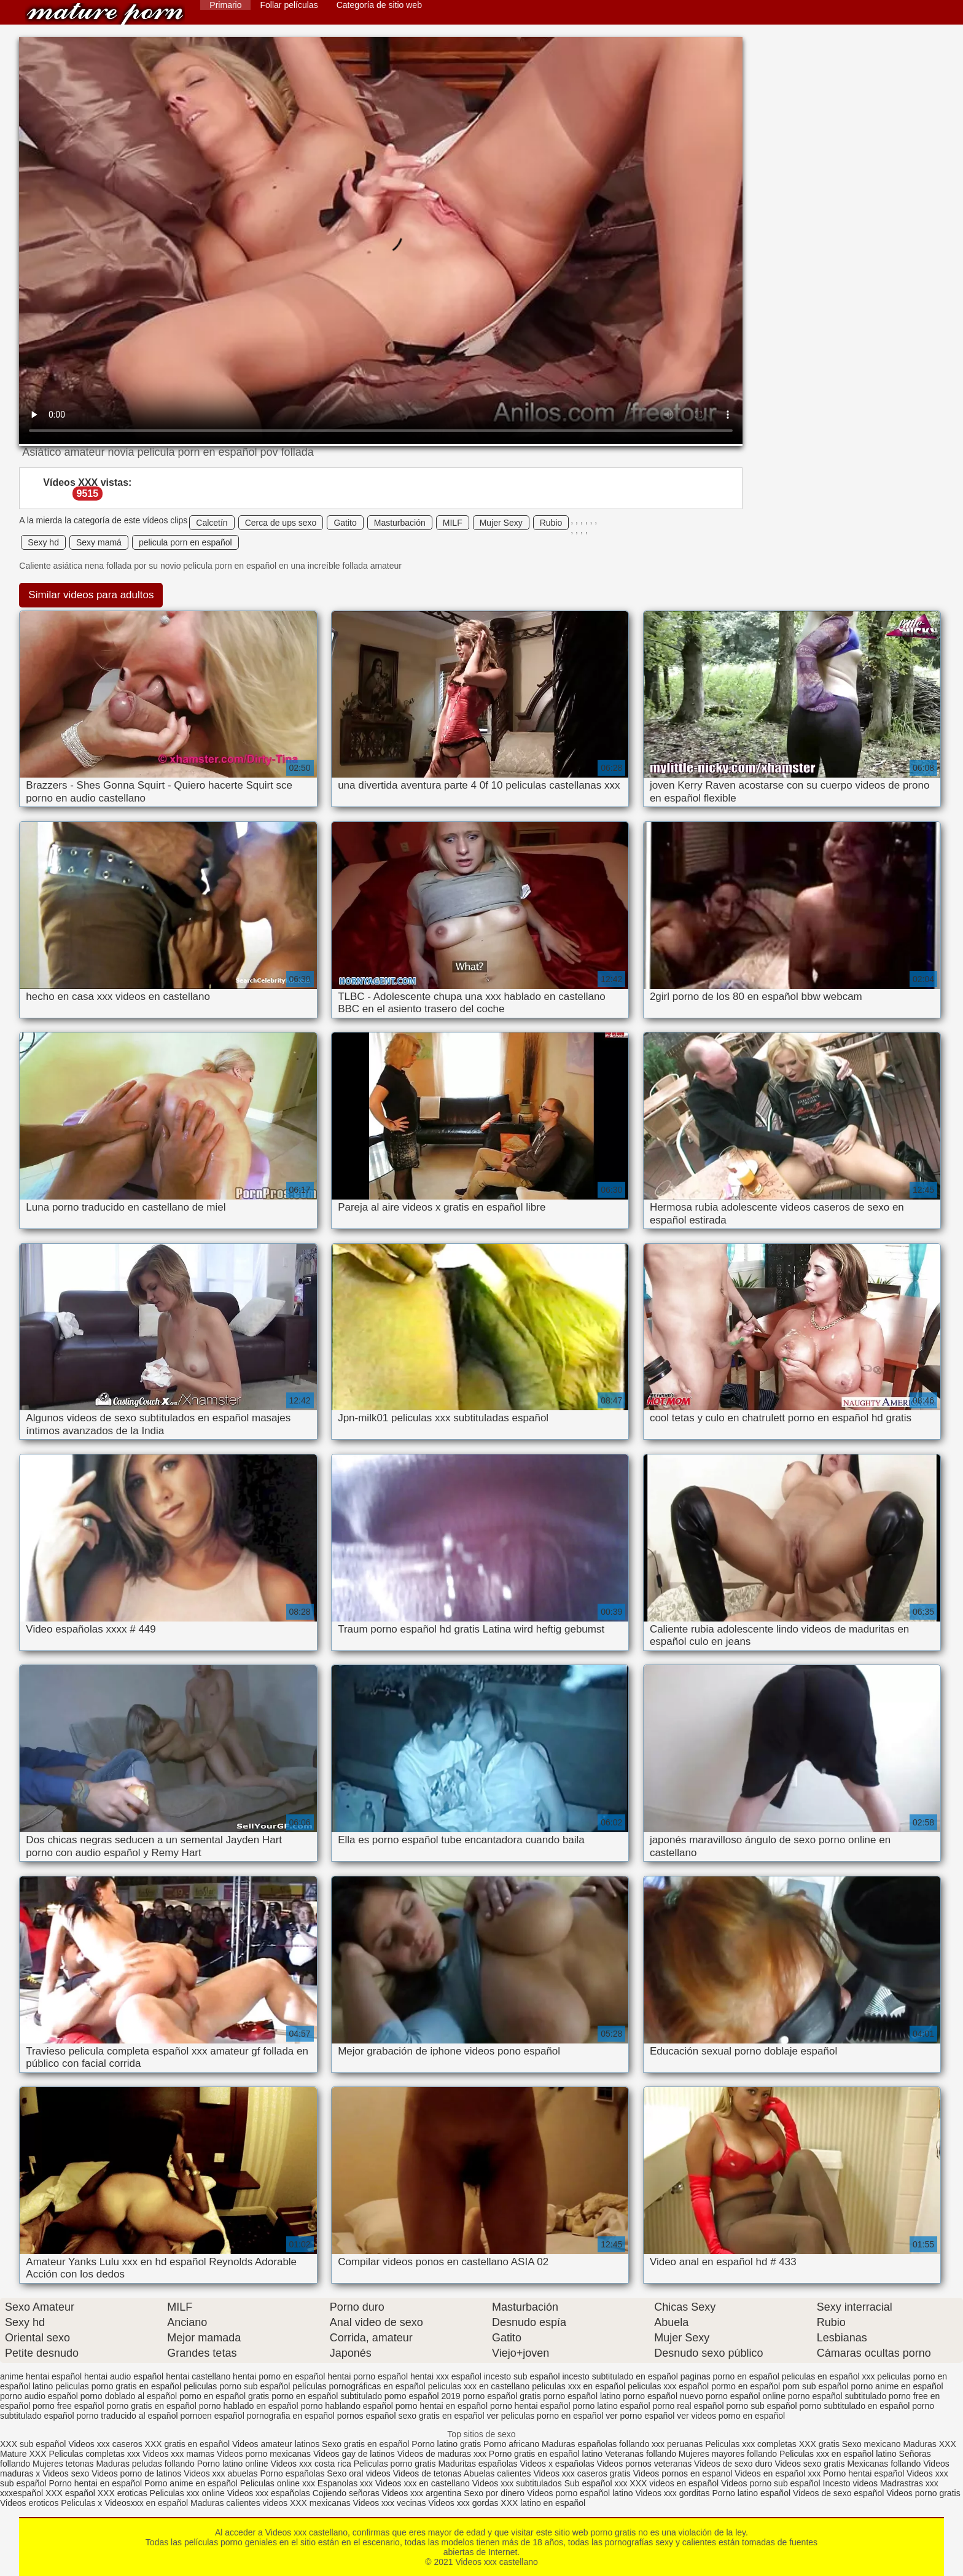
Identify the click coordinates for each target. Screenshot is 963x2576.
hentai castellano (198, 2376)
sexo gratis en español (441, 2416)
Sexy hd (43, 542)
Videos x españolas (558, 2464)
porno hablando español (347, 2406)
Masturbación (400, 523)
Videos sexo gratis (809, 2464)
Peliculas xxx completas (751, 2444)
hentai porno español (367, 2376)
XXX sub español (33, 2444)
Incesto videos (851, 2483)
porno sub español (761, 2406)
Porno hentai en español (95, 2483)
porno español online (746, 2396)
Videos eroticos (29, 2503)
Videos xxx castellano (105, 14)
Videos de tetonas (427, 2473)
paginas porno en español (729, 2376)
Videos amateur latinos (275, 2444)
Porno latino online (232, 2464)
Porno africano (511, 2444)
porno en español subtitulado (326, 2396)
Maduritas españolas (477, 2464)
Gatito (344, 523)
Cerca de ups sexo (281, 523)
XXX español (71, 2493)
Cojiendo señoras (346, 2493)
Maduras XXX (929, 2444)
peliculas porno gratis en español (118, 2386)
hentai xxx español (446, 2376)
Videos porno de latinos (136, 2473)
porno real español (688, 2406)
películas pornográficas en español (358, 2386)
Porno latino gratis (447, 2444)
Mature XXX (23, 2454)
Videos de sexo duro (734, 2464)
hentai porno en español (279, 2376)
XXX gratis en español (187, 2444)
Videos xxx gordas (464, 2503)
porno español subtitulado (837, 2396)
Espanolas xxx (346, 2483)
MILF (452, 523)
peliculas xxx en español (578, 2386)
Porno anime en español (191, 2483)
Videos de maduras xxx (441, 2454)
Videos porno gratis (923, 2493)
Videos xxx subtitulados (517, 2483)
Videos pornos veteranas (644, 2464)
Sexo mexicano (871, 2444)
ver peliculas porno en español (544, 2416)
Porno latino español (752, 2493)
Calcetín (211, 523)
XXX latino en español (543, 2503)
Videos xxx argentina (423, 2493)
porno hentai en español (442, 2406)
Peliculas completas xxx (94, 2454)
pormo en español (745, 2386)
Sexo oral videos (359, 2473)
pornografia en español (291, 2416)
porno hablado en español (248, 2406)
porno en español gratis (224, 2396)
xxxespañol (22, 2493)
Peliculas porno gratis (395, 2464)
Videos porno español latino (580, 2493)
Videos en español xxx (779, 2473)
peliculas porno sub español (237, 2386)
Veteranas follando (640, 2454)
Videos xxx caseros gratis (581, 2473)
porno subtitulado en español (855, 2406)
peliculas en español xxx (828, 2376)
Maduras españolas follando (595, 2444)
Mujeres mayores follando (729, 2454)
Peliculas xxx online (188, 2493)
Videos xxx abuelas (222, 2473)
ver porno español (640, 2416)
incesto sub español (522, 2376)
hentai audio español (123, 2376)
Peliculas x (81, 2503)
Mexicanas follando (884, 2464)
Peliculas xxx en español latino (839, 2454)
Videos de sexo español (839, 2493)
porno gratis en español (152, 2406)
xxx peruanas (677, 2444)
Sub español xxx (597, 2483)
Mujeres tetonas (63, 2464)
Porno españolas (293, 2473)
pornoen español (212, 2416)
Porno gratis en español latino (545, 2454)
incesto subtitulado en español (619, 2376)
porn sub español (815, 2386)
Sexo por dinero (495, 2493)
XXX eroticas (122, 2493)
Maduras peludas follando (145, 2464)
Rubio (551, 523)
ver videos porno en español (731, 2416)
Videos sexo (65, 2473)
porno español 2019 (422, 2396)
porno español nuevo (663, 2396)
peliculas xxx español (668, 2386)
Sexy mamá (99, 542)
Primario (225, 5)
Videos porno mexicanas (264, 2454)
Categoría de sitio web (379, 5)
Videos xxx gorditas (672, 2493)
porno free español (68, 2406)
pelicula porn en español (185, 542)
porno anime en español (897, 2386)
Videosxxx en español (146, 2503)
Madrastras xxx (909, 2483)
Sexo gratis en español (366, 2444)
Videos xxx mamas (178, 2454)
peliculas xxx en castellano (479, 2386)
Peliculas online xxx (279, 2483)
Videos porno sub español (772, 2483)
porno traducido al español (127, 2416)
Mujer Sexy (501, 523)
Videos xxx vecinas (389, 2503)
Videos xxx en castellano (423, 2483)
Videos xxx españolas (268, 2493)
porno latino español (611, 2406)
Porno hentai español (864, 2473)
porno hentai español (530, 2406)
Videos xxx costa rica (311, 2464)
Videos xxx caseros (106, 2444)
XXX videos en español (675, 2483)
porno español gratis (502, 2396)
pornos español (366, 2416)
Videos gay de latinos (354, 2454)
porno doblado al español (128, 2396)
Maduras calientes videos (238, 2503)
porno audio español (39, 2396)
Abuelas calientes (497, 2473)
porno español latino (581, 2396)
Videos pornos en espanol (684, 2473)
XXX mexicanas (320, 2503)
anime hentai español (41, 2376)
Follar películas (289, 5)
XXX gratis (819, 2444)
